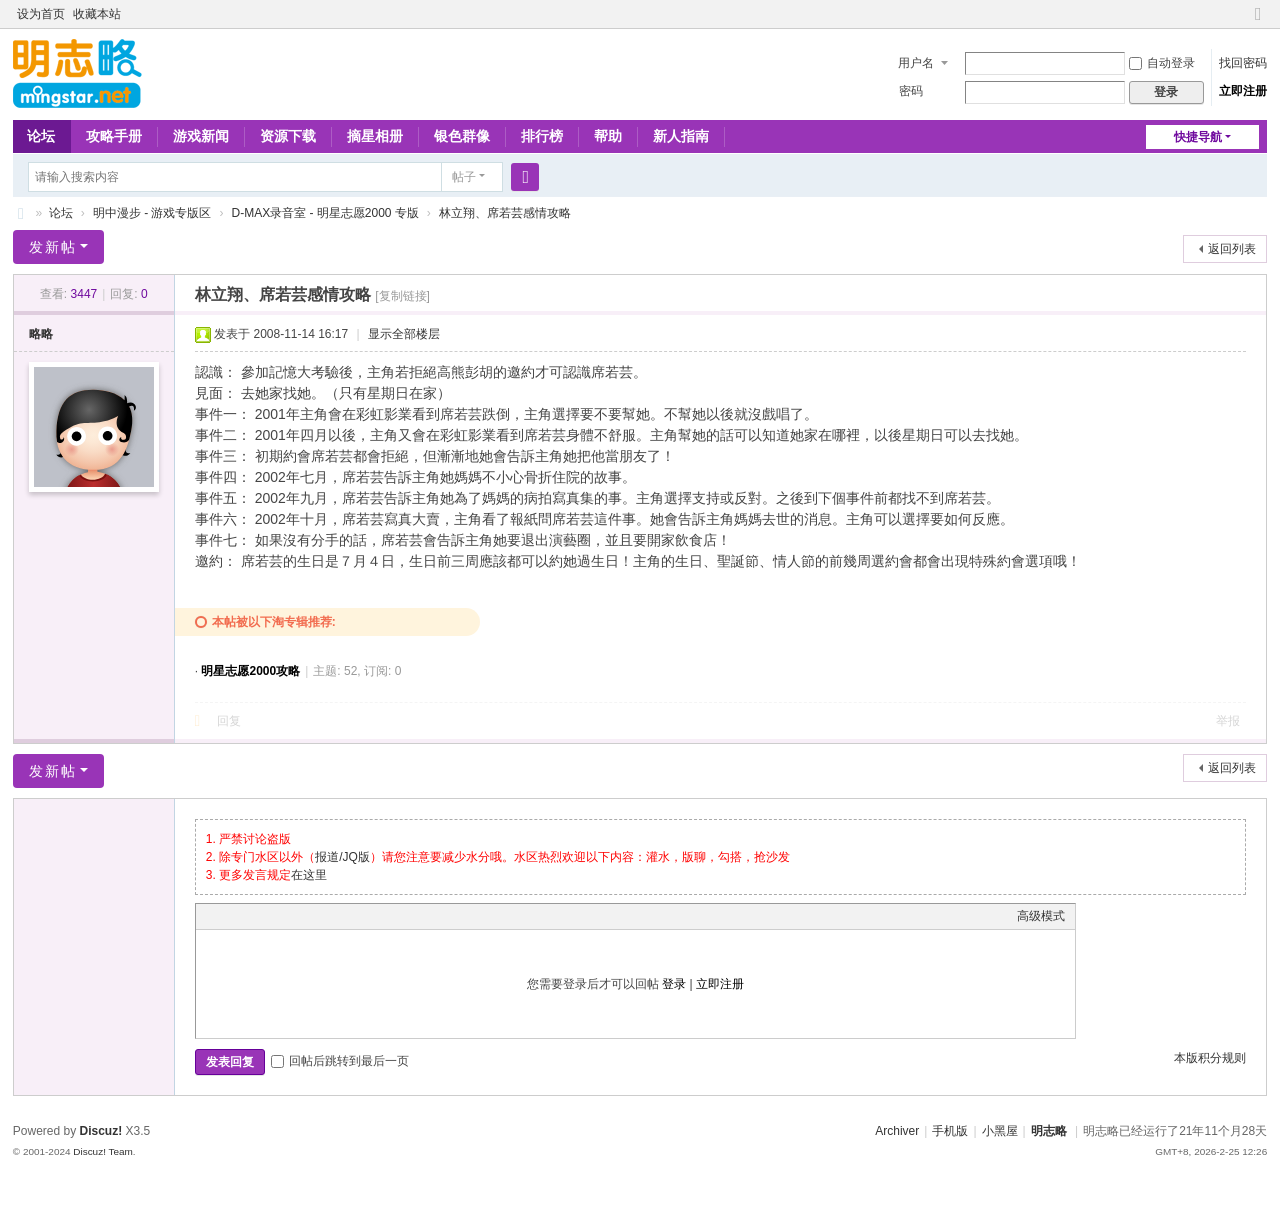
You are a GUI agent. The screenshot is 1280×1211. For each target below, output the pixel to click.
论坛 (41, 136)
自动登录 (1162, 63)
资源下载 (288, 136)
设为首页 (41, 14)
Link (281, 916)
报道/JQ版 (342, 857)
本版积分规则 (1210, 1058)
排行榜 (542, 136)
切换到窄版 (1258, 22)
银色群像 (462, 136)
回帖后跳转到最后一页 (340, 1061)
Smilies (356, 916)
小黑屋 (1000, 1131)
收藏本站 (97, 14)
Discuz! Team (103, 1151)
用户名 (916, 63)
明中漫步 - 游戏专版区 (152, 213)
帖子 (464, 177)
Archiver (897, 1131)
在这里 (309, 875)
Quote (306, 916)
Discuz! (101, 1131)
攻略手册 (114, 136)
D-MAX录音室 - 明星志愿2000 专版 (324, 213)
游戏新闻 (201, 136)
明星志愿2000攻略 (250, 671)
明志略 (1049, 1131)
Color (231, 916)
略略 (41, 334)
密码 (911, 91)
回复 (229, 721)
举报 (1228, 721)
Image (256, 916)
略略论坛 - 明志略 (21, 213)
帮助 (608, 136)
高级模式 (1041, 916)
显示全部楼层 (404, 334)
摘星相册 (375, 136)
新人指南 (681, 136)
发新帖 (53, 247)
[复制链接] (402, 296)
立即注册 (1243, 91)
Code (331, 916)
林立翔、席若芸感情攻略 (505, 213)
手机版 (950, 1131)
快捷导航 (1198, 137)
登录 (674, 984)
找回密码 (1243, 63)
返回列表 (1232, 249)
